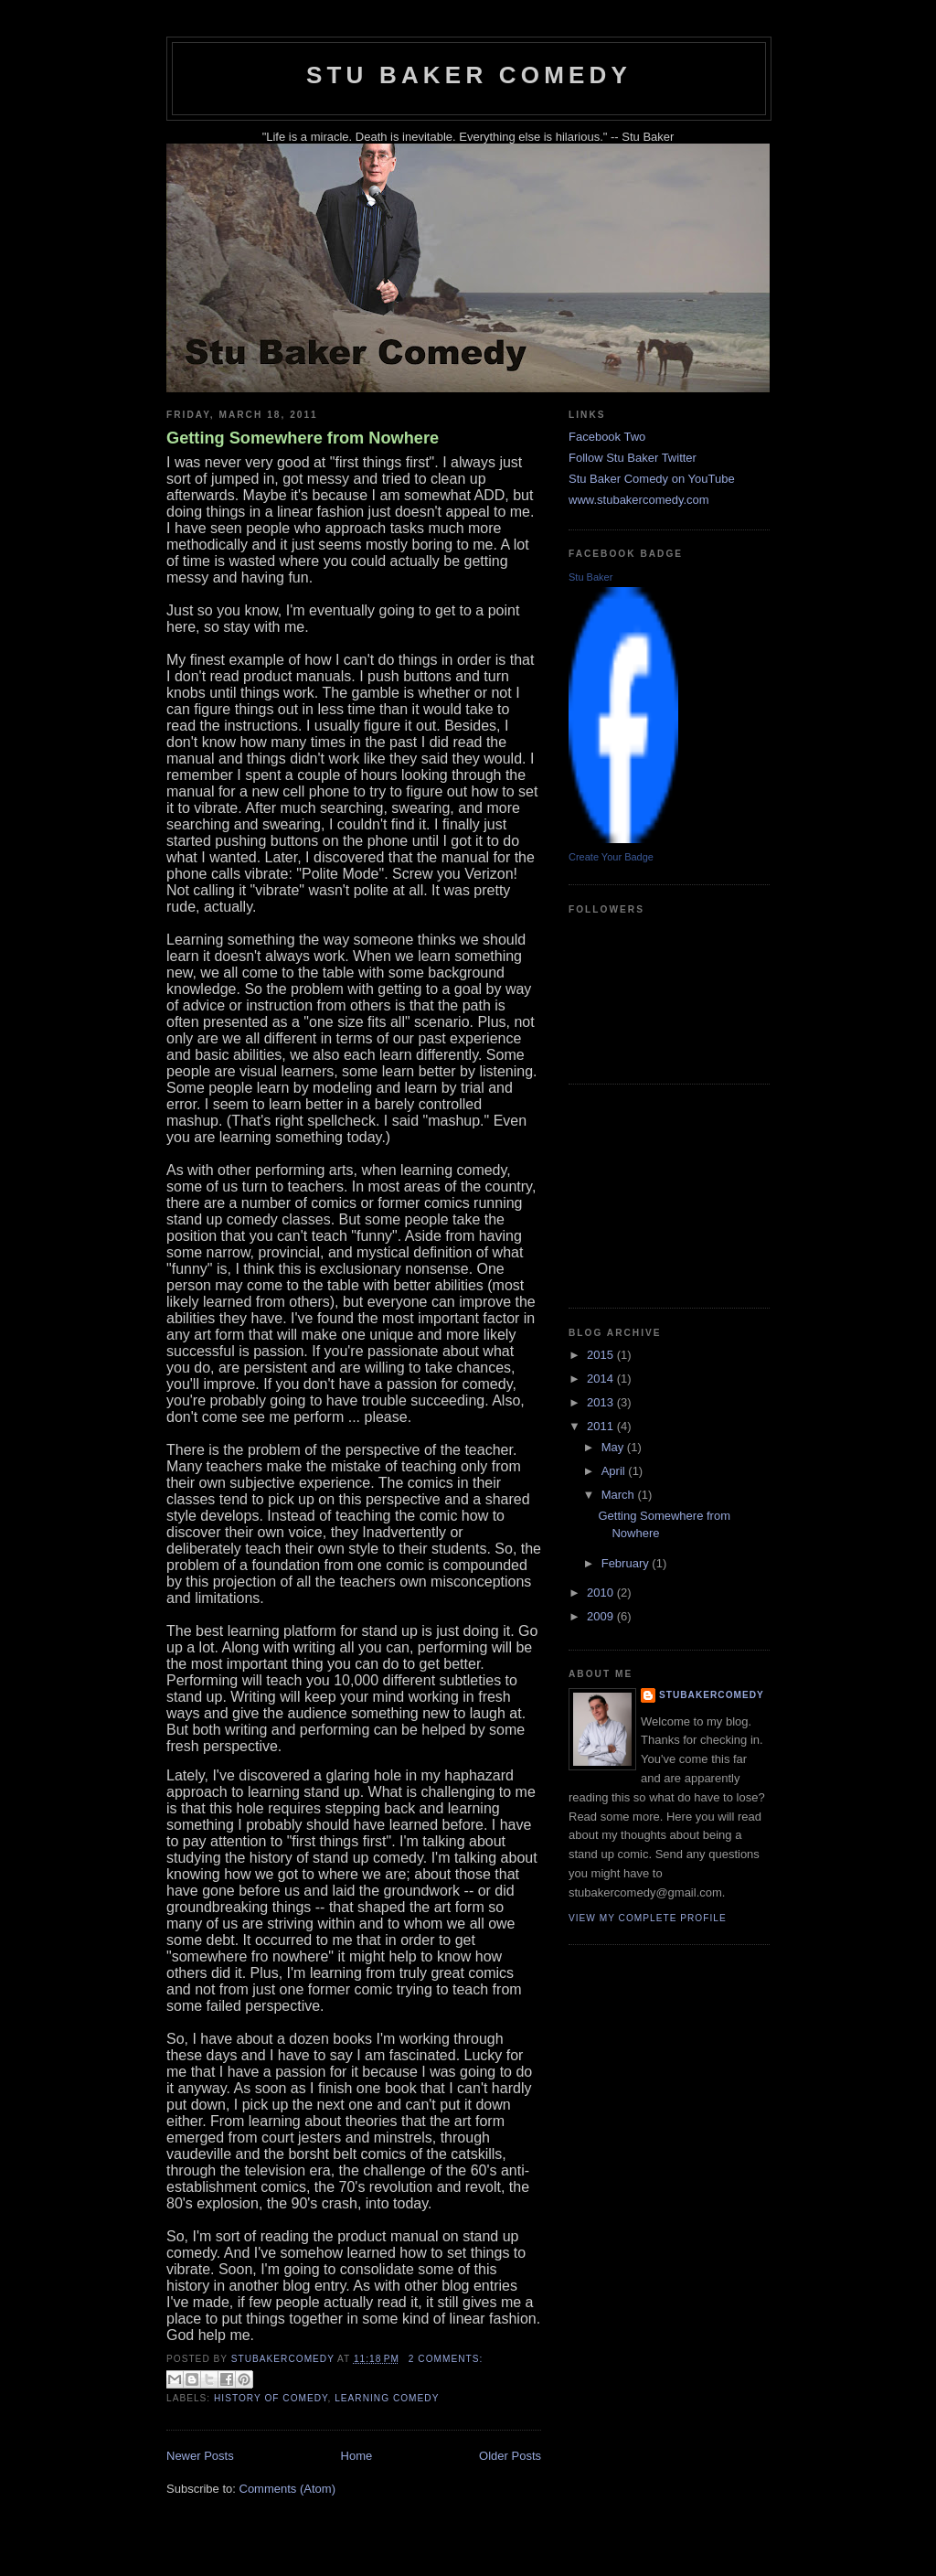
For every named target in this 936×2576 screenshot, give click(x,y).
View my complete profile (648, 1918)
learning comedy (387, 2398)
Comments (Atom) (287, 2489)
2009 (602, 1616)
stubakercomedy (711, 1695)
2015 (602, 1355)
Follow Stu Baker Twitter (633, 458)
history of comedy (271, 2398)
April (615, 1471)
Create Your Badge (611, 856)
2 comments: (446, 2359)
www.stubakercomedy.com (639, 500)
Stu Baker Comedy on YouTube (652, 479)
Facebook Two (607, 437)
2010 (602, 1592)
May (614, 1447)
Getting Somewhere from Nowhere (302, 438)
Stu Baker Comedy (469, 75)
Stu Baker (590, 577)
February (627, 1563)
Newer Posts (200, 2456)
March (619, 1495)
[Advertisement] (660, 1193)
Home (357, 2456)
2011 (602, 1426)
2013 (602, 1402)
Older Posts (510, 2456)
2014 (602, 1378)
